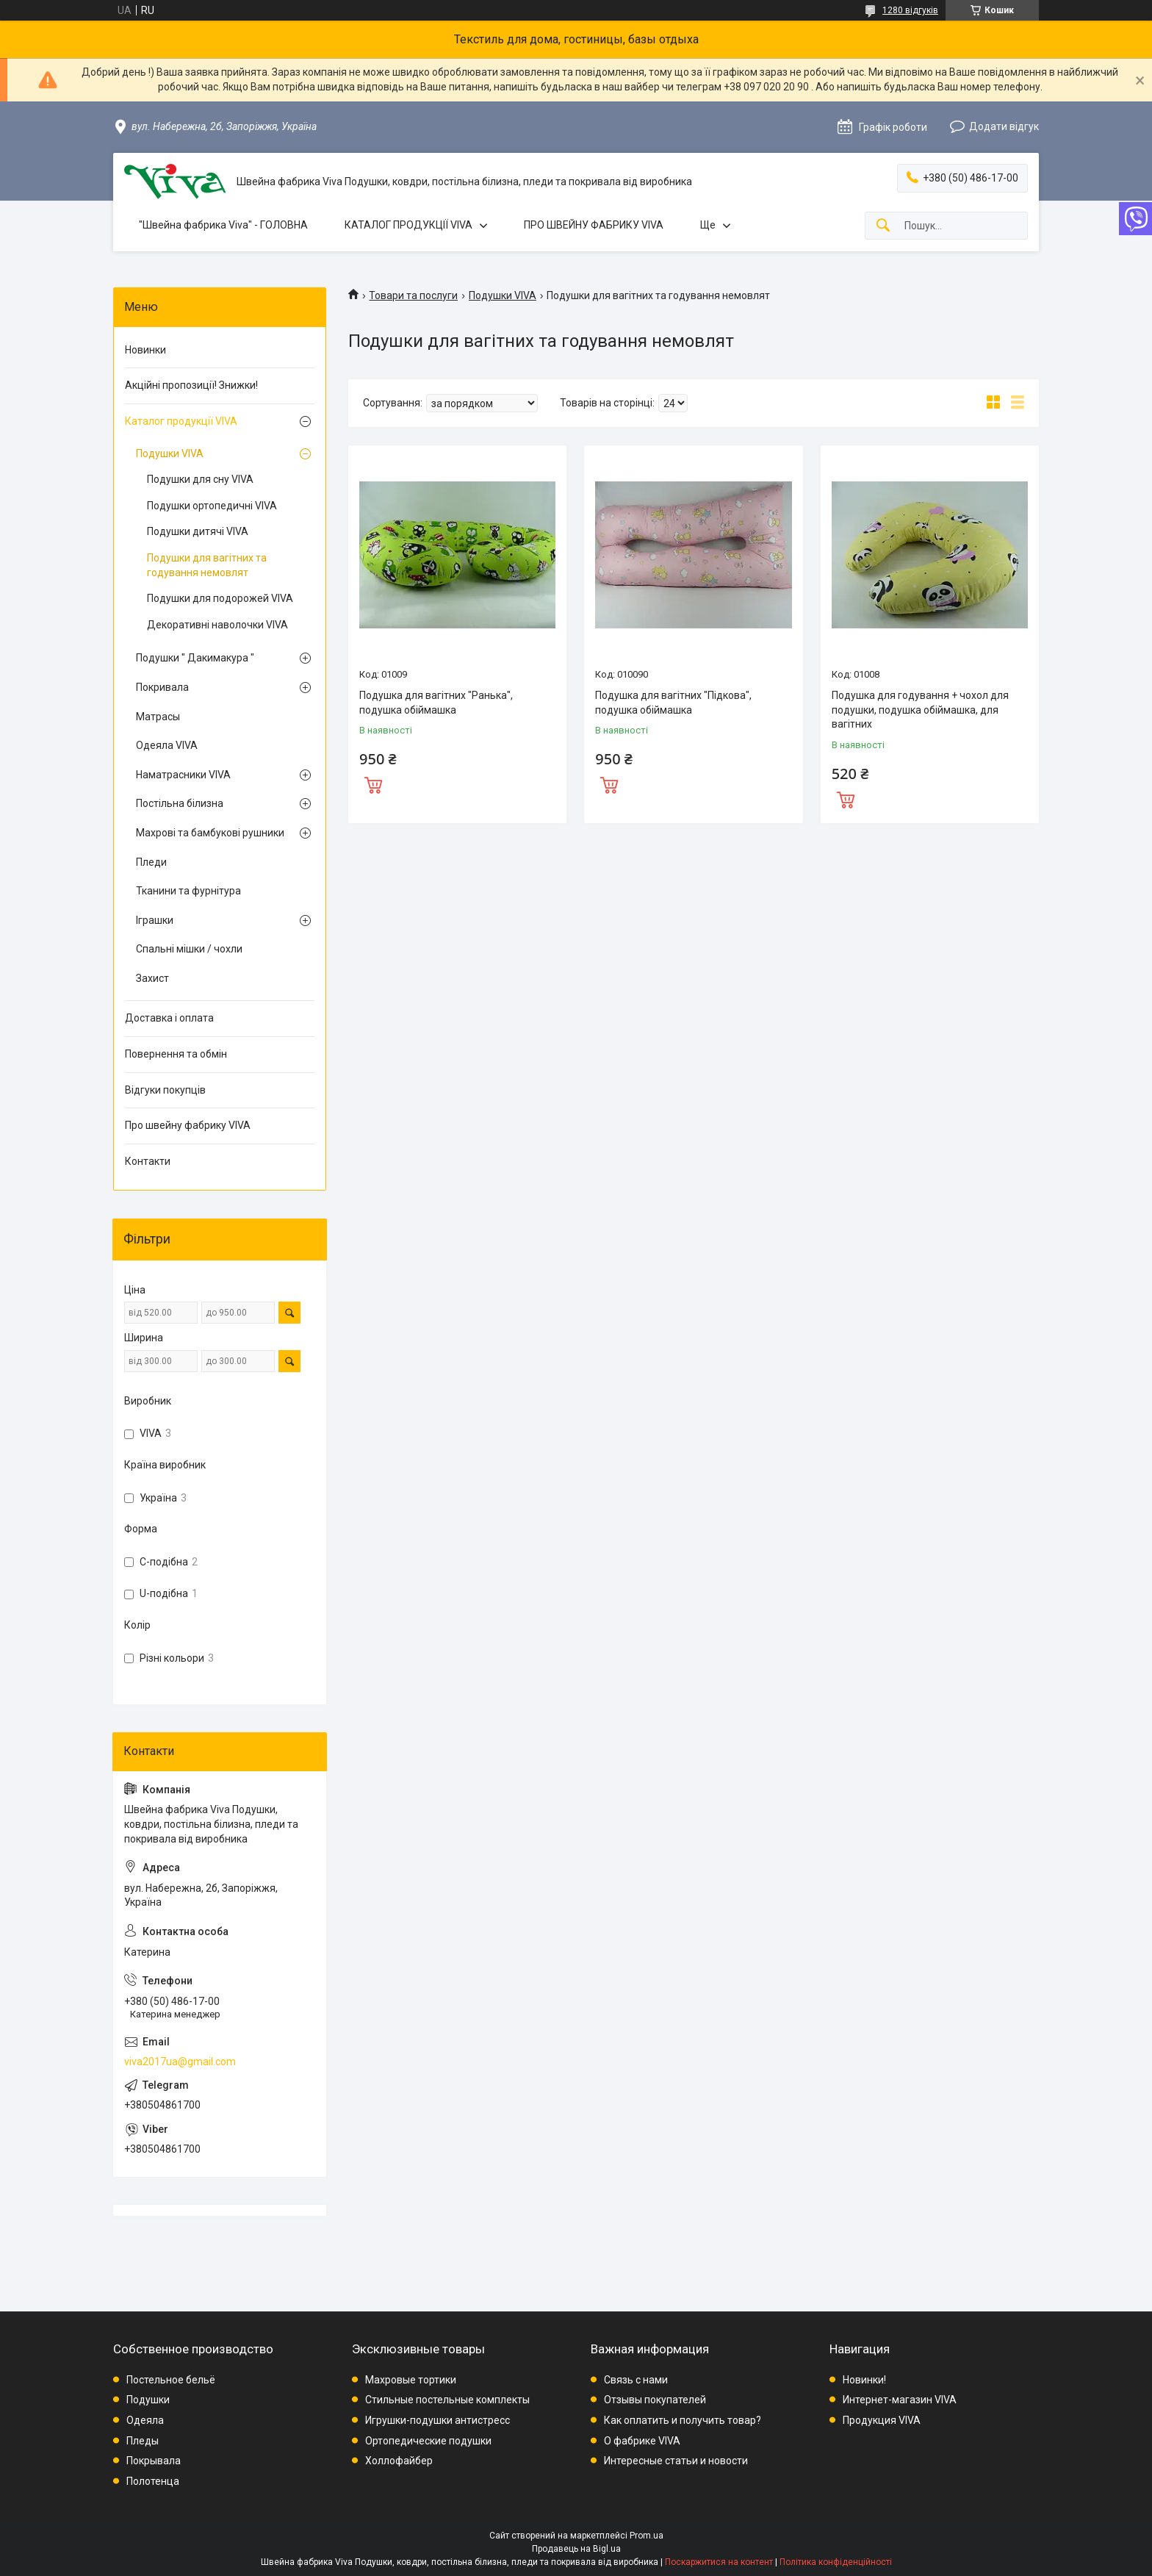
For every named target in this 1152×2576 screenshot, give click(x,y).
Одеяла (145, 2420)
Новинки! (864, 2380)
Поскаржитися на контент (719, 2562)
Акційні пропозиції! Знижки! (191, 385)
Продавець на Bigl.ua (576, 2549)
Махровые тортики (410, 2380)
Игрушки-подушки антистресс (437, 2420)
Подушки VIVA (502, 295)
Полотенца (152, 2481)
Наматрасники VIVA (183, 775)
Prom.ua (646, 2535)
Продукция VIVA (882, 2420)
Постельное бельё (170, 2380)
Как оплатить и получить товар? (682, 2420)
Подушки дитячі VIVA (197, 531)
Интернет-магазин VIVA (900, 2399)
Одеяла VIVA (167, 745)
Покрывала (153, 2460)
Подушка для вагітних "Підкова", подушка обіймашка (673, 702)
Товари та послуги (413, 295)
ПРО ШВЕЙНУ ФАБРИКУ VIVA (593, 225)
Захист (152, 978)
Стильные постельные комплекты (447, 2399)
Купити (373, 783)
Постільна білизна (179, 803)
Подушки (148, 2399)
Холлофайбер (399, 2460)
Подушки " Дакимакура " (195, 658)
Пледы (142, 2441)
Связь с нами (636, 2380)
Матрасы (158, 716)
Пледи (151, 862)
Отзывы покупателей (655, 2399)
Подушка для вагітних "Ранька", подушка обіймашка (436, 702)
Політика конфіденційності (836, 2562)
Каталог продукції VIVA (181, 421)
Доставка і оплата (169, 1018)
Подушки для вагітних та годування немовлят (207, 565)
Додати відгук (1004, 126)
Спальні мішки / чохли (189, 949)
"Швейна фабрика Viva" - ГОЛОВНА (223, 225)
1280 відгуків (910, 10)
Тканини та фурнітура (188, 891)
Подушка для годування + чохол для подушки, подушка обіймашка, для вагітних (920, 709)
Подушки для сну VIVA (200, 479)
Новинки (145, 350)
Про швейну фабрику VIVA (188, 1125)
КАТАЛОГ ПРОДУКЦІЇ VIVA (408, 225)
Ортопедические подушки (428, 2441)
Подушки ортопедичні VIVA (212, 506)
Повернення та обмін (176, 1054)
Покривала (162, 687)
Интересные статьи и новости (676, 2460)
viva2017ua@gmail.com (180, 2061)
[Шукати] (883, 226)
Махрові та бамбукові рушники (210, 833)
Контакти (147, 1161)
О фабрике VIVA (642, 2441)
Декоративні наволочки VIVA (217, 625)
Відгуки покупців (165, 1090)
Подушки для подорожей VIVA (220, 598)
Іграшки (154, 920)
